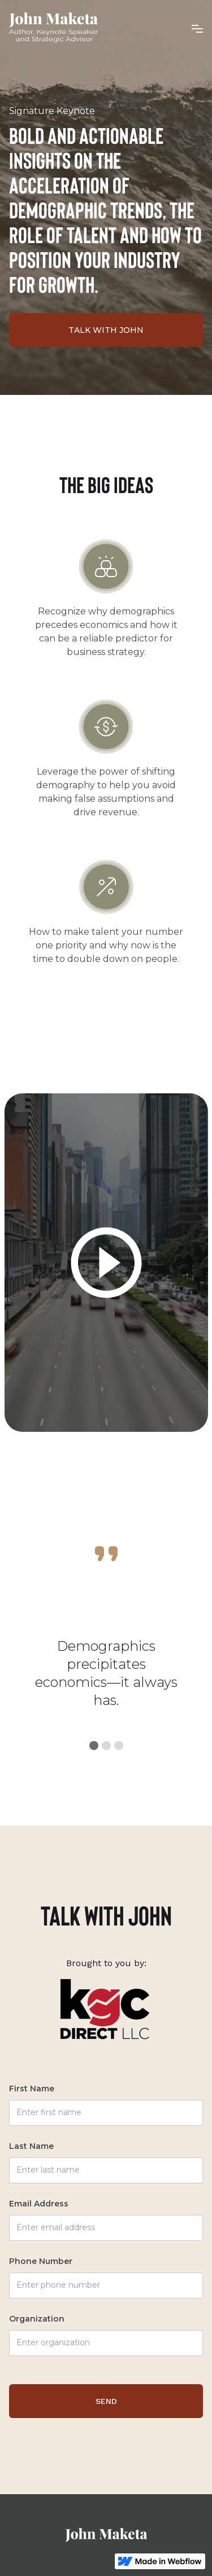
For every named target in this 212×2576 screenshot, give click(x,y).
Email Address (38, 2204)
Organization (36, 2319)
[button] (197, 27)
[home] (53, 27)
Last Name (31, 2146)
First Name (31, 2088)
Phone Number (40, 2261)
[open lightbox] (106, 1262)
